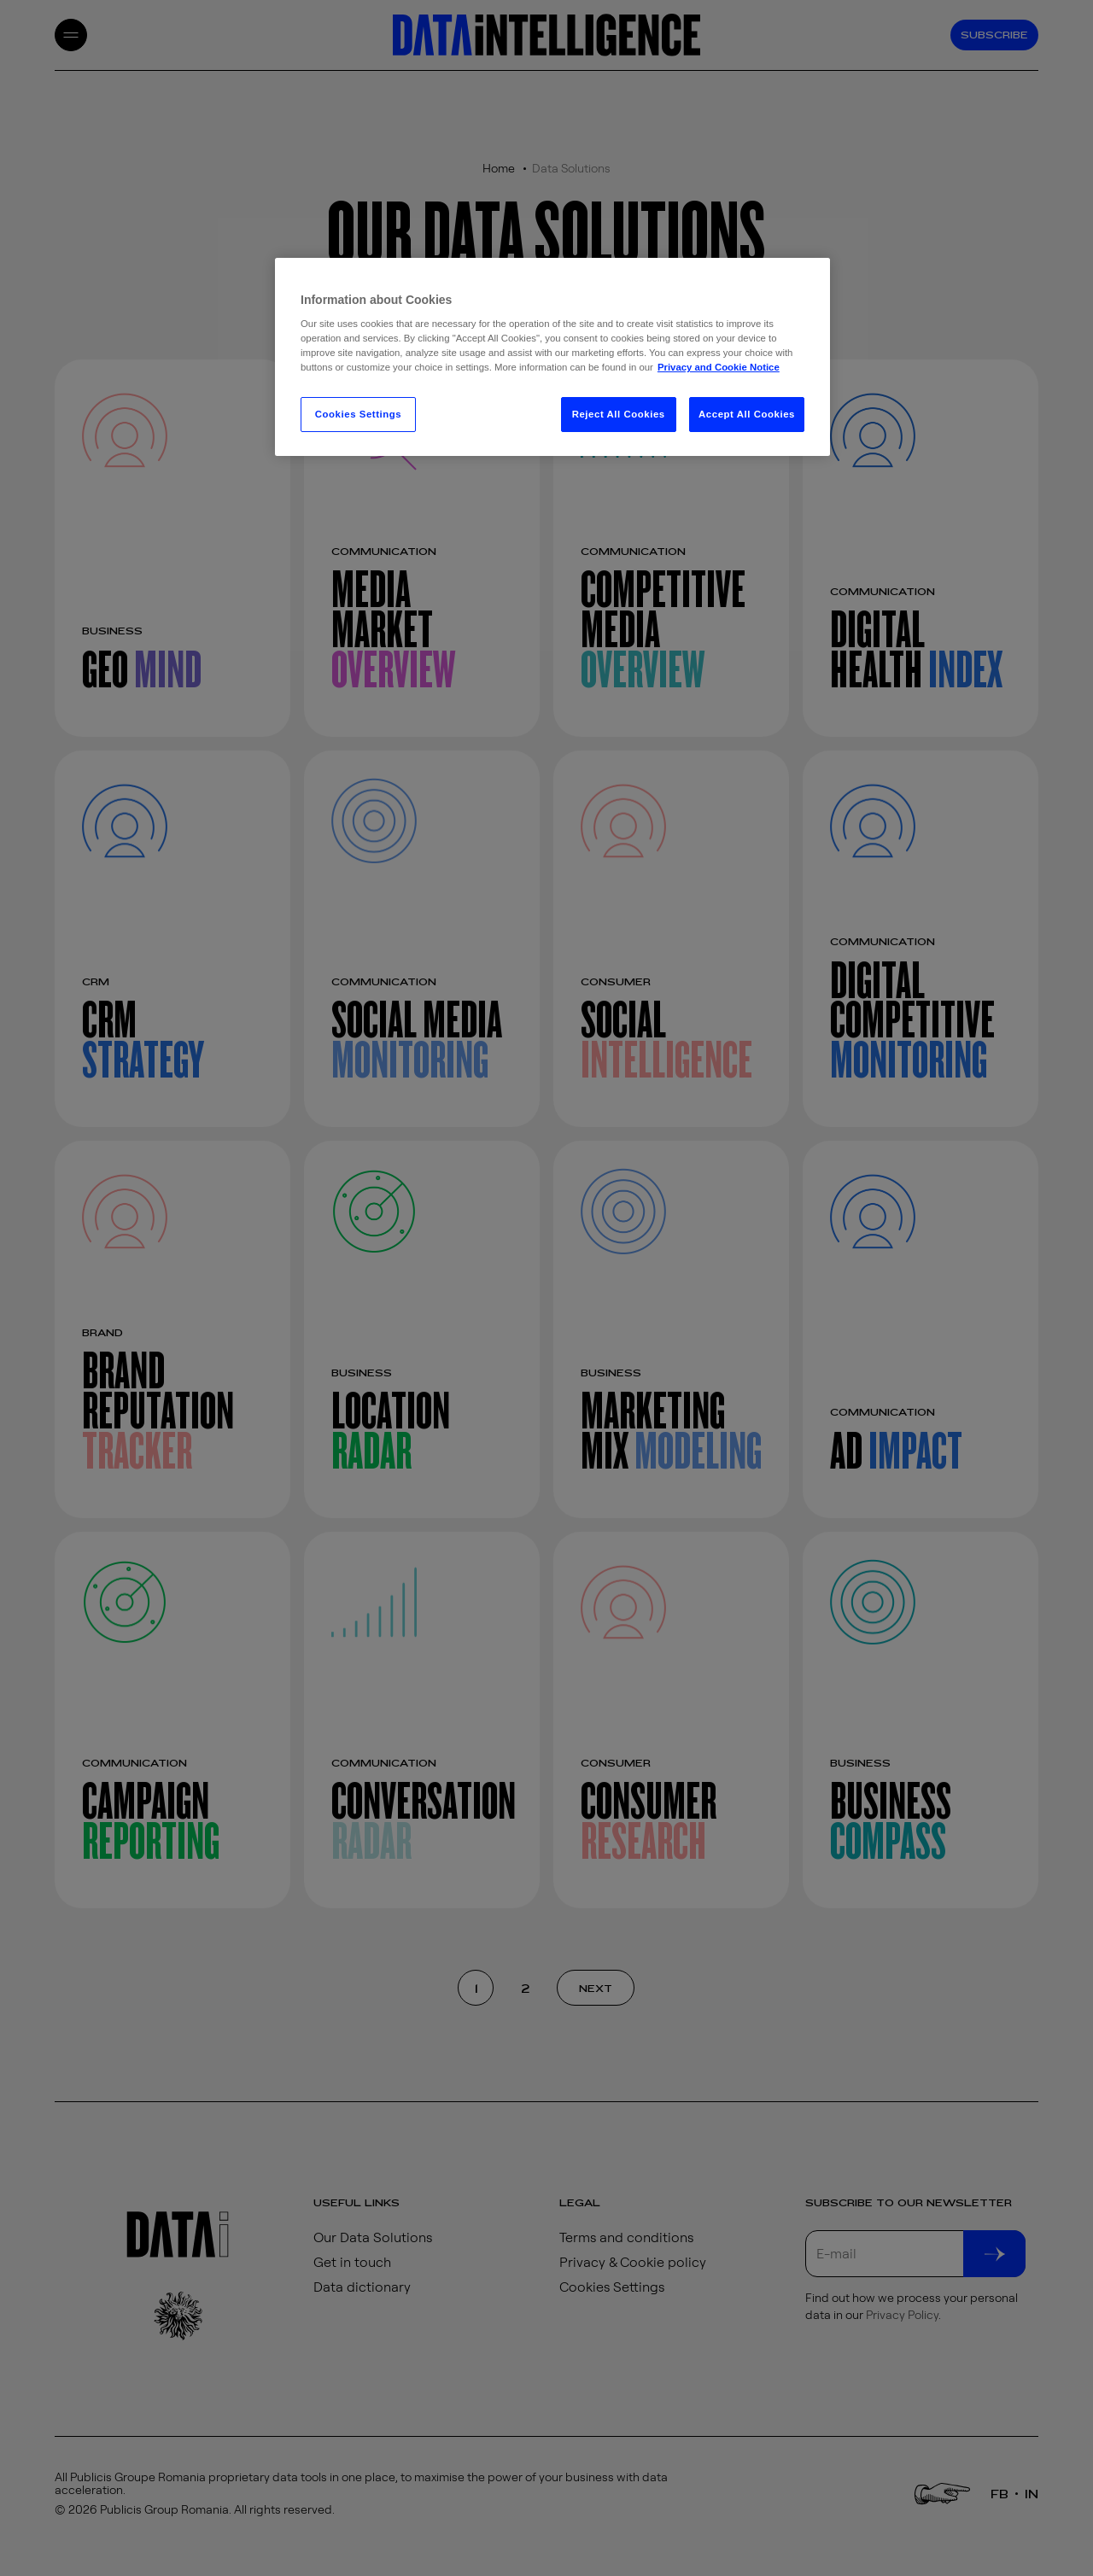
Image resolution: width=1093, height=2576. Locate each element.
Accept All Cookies (746, 414)
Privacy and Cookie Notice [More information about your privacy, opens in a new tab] (719, 367)
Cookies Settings (358, 414)
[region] (552, 357)
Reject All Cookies (618, 414)
